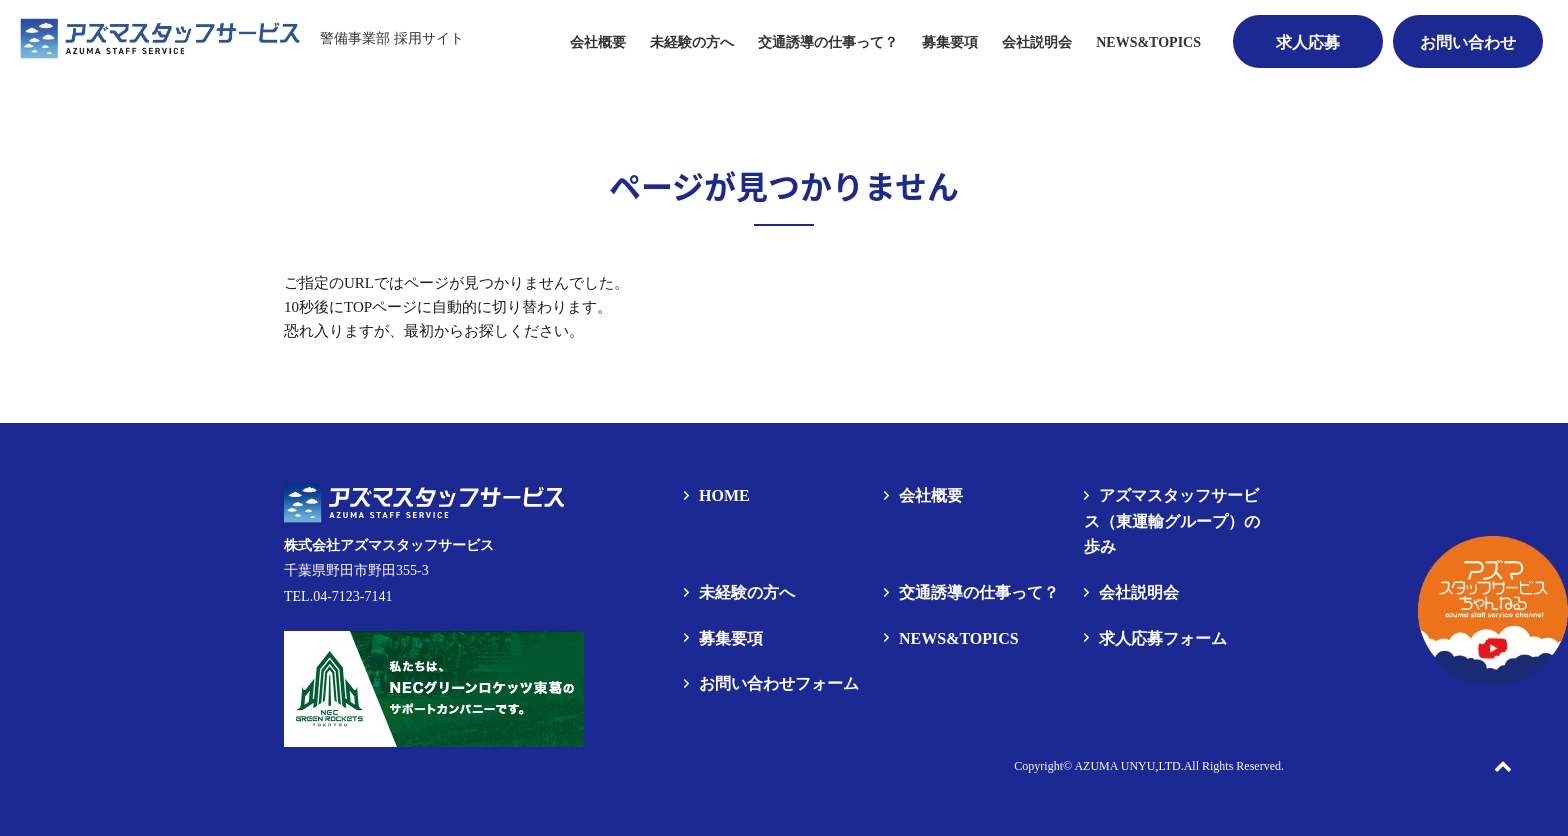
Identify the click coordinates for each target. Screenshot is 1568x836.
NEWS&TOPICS (1148, 42)
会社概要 (598, 42)
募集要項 (731, 638)
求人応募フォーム (1163, 638)
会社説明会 (1037, 42)
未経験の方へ (692, 42)
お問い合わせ (1468, 42)
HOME (724, 495)
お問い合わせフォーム (779, 683)
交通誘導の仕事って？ (828, 42)
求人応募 (1308, 42)
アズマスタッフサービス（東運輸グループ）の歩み (1172, 521)
